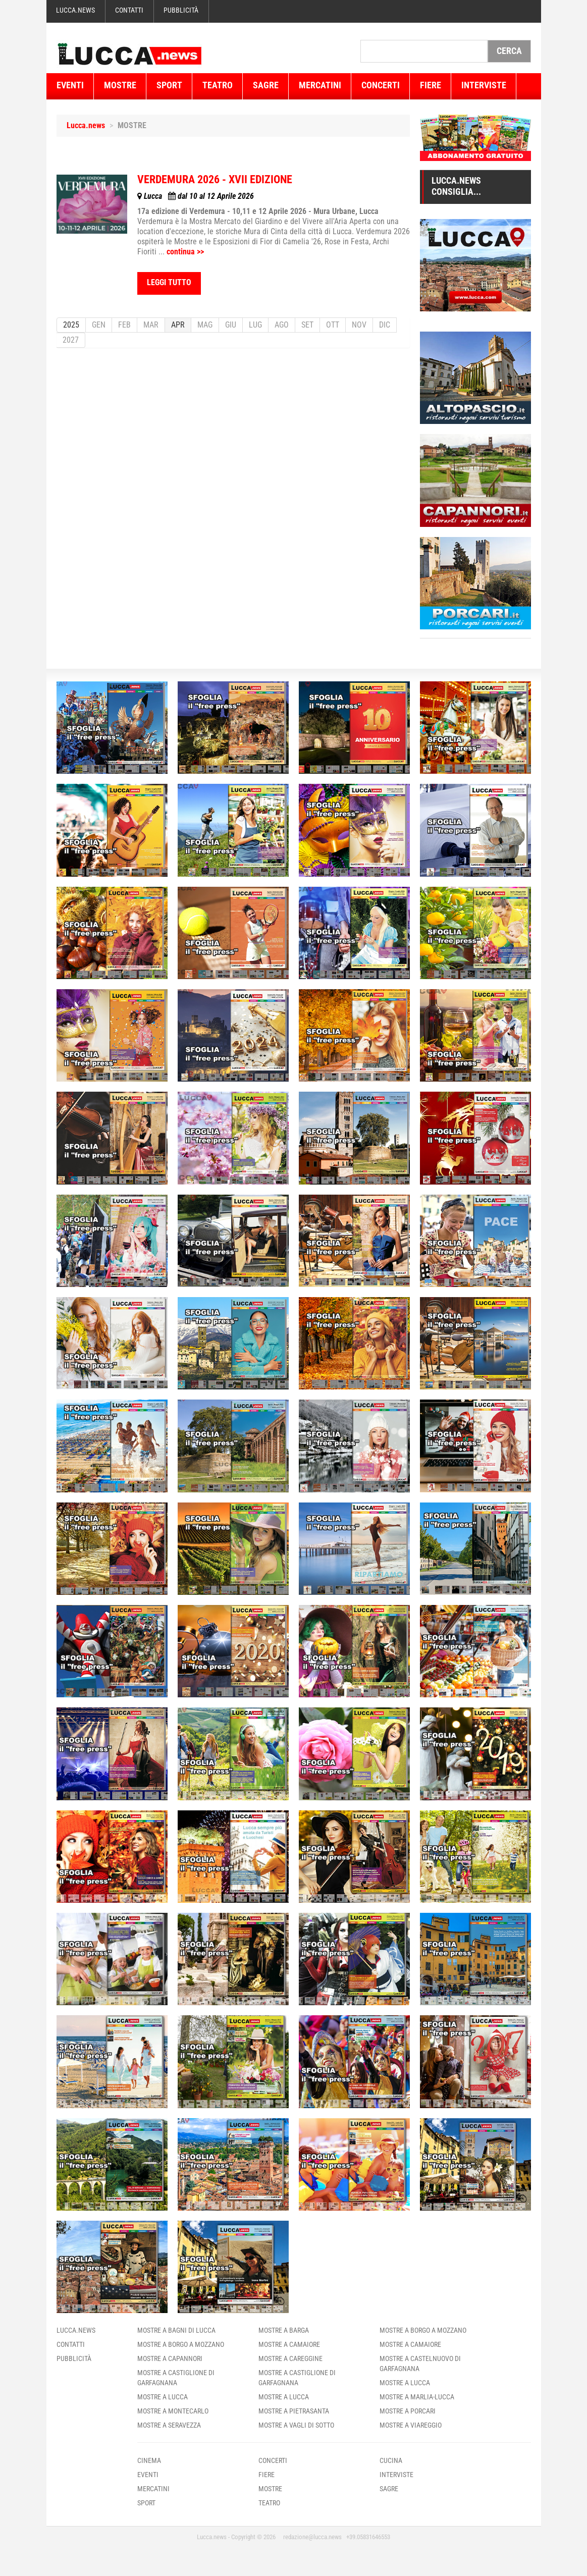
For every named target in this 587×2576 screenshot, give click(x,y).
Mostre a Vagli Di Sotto (296, 2425)
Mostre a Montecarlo (172, 2411)
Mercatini (320, 85)
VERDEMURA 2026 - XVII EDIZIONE (214, 179)
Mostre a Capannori (169, 2358)
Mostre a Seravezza (169, 2425)
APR (178, 325)
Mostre (120, 85)
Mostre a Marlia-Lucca (417, 2397)
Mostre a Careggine (290, 2358)
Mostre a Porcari (408, 2411)
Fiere (430, 85)
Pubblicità (181, 10)
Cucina (391, 2460)
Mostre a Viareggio (411, 2425)
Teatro (217, 85)
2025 (71, 325)
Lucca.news (75, 10)
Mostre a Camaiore (289, 2344)
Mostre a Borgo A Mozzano (180, 2344)
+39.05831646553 (368, 2537)
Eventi (70, 85)
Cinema (149, 2460)
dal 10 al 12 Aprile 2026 (195, 196)
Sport (169, 85)
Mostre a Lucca (162, 2397)
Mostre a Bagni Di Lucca (176, 2330)
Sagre (266, 85)
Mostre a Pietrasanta (293, 2411)
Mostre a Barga (283, 2330)
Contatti (129, 10)
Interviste (483, 85)
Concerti (380, 85)
